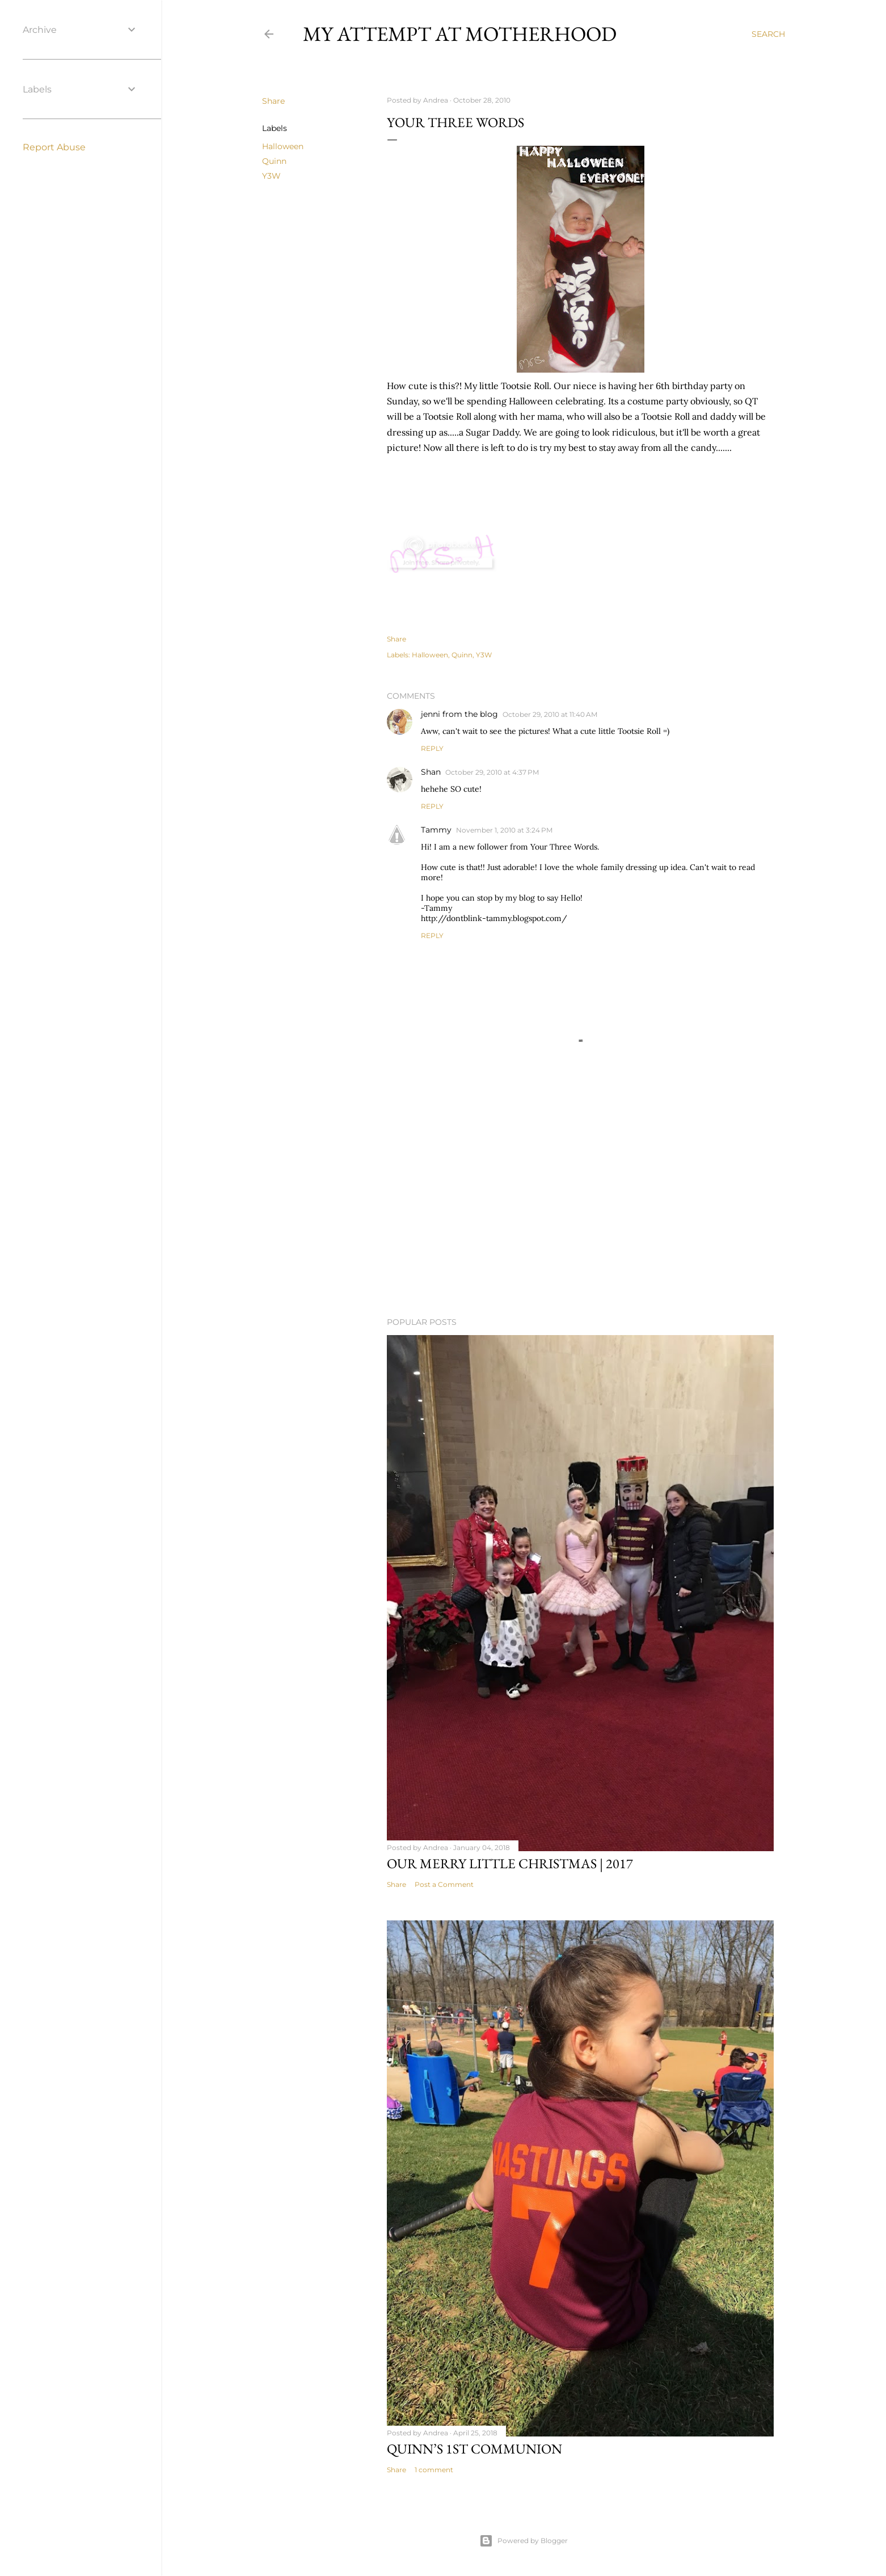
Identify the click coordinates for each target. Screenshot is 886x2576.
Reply (432, 748)
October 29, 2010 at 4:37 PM (492, 772)
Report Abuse (54, 147)
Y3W (271, 176)
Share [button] (273, 101)
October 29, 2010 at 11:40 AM (550, 714)
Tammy (436, 830)
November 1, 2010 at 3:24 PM (504, 830)
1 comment (434, 2469)
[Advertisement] (580, 1209)
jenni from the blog (459, 714)
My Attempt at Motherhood (460, 33)
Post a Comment (444, 1884)
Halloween (282, 146)
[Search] (768, 34)
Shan (431, 772)
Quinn (274, 161)
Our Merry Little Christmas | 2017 (510, 1863)
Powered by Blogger (523, 2541)
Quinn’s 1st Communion (474, 2448)
